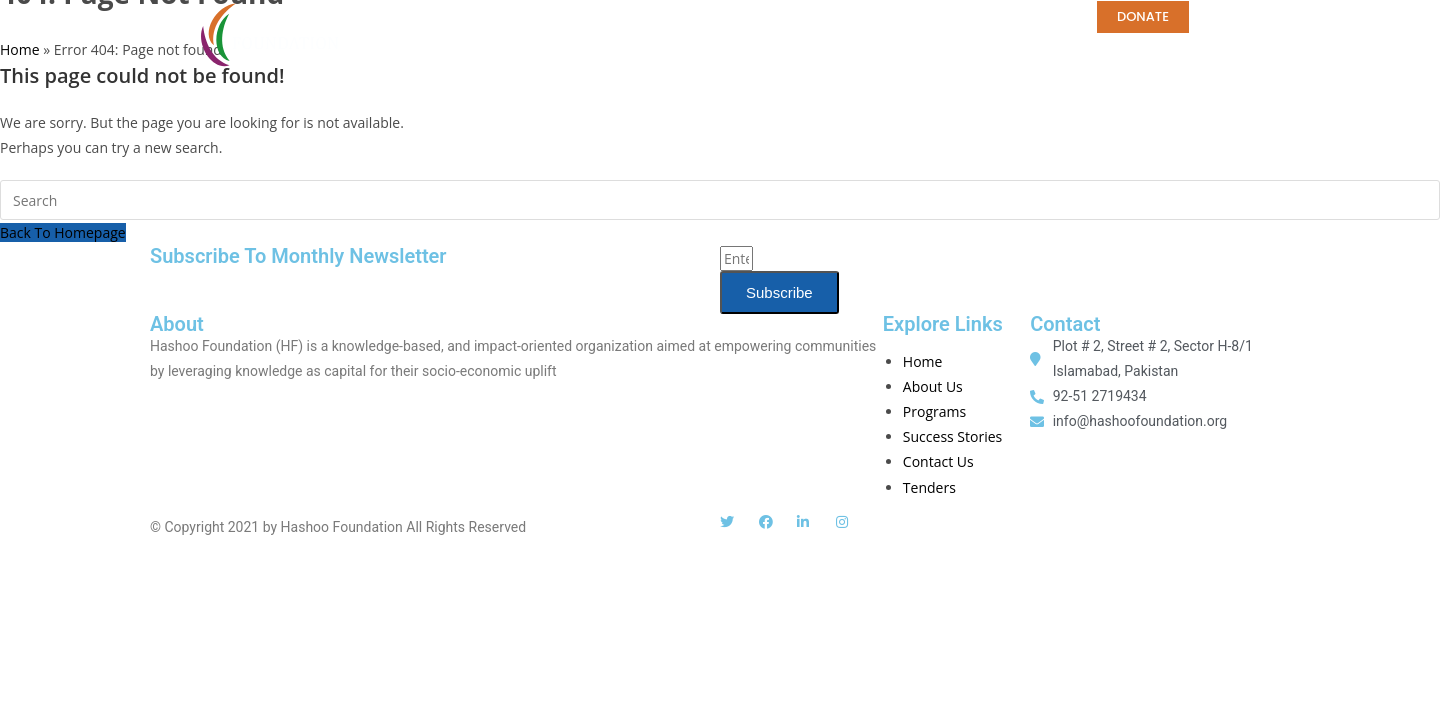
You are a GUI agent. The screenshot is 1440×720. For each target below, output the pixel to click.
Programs (934, 411)
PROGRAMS (608, 16)
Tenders (435, 48)
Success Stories (952, 436)
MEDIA (836, 16)
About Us (933, 386)
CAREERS (924, 16)
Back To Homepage (63, 232)
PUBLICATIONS (730, 16)
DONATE (1143, 16)
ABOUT (431, 16)
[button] (1270, 21)
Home (512, 16)
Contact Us (938, 461)
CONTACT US (1035, 16)
